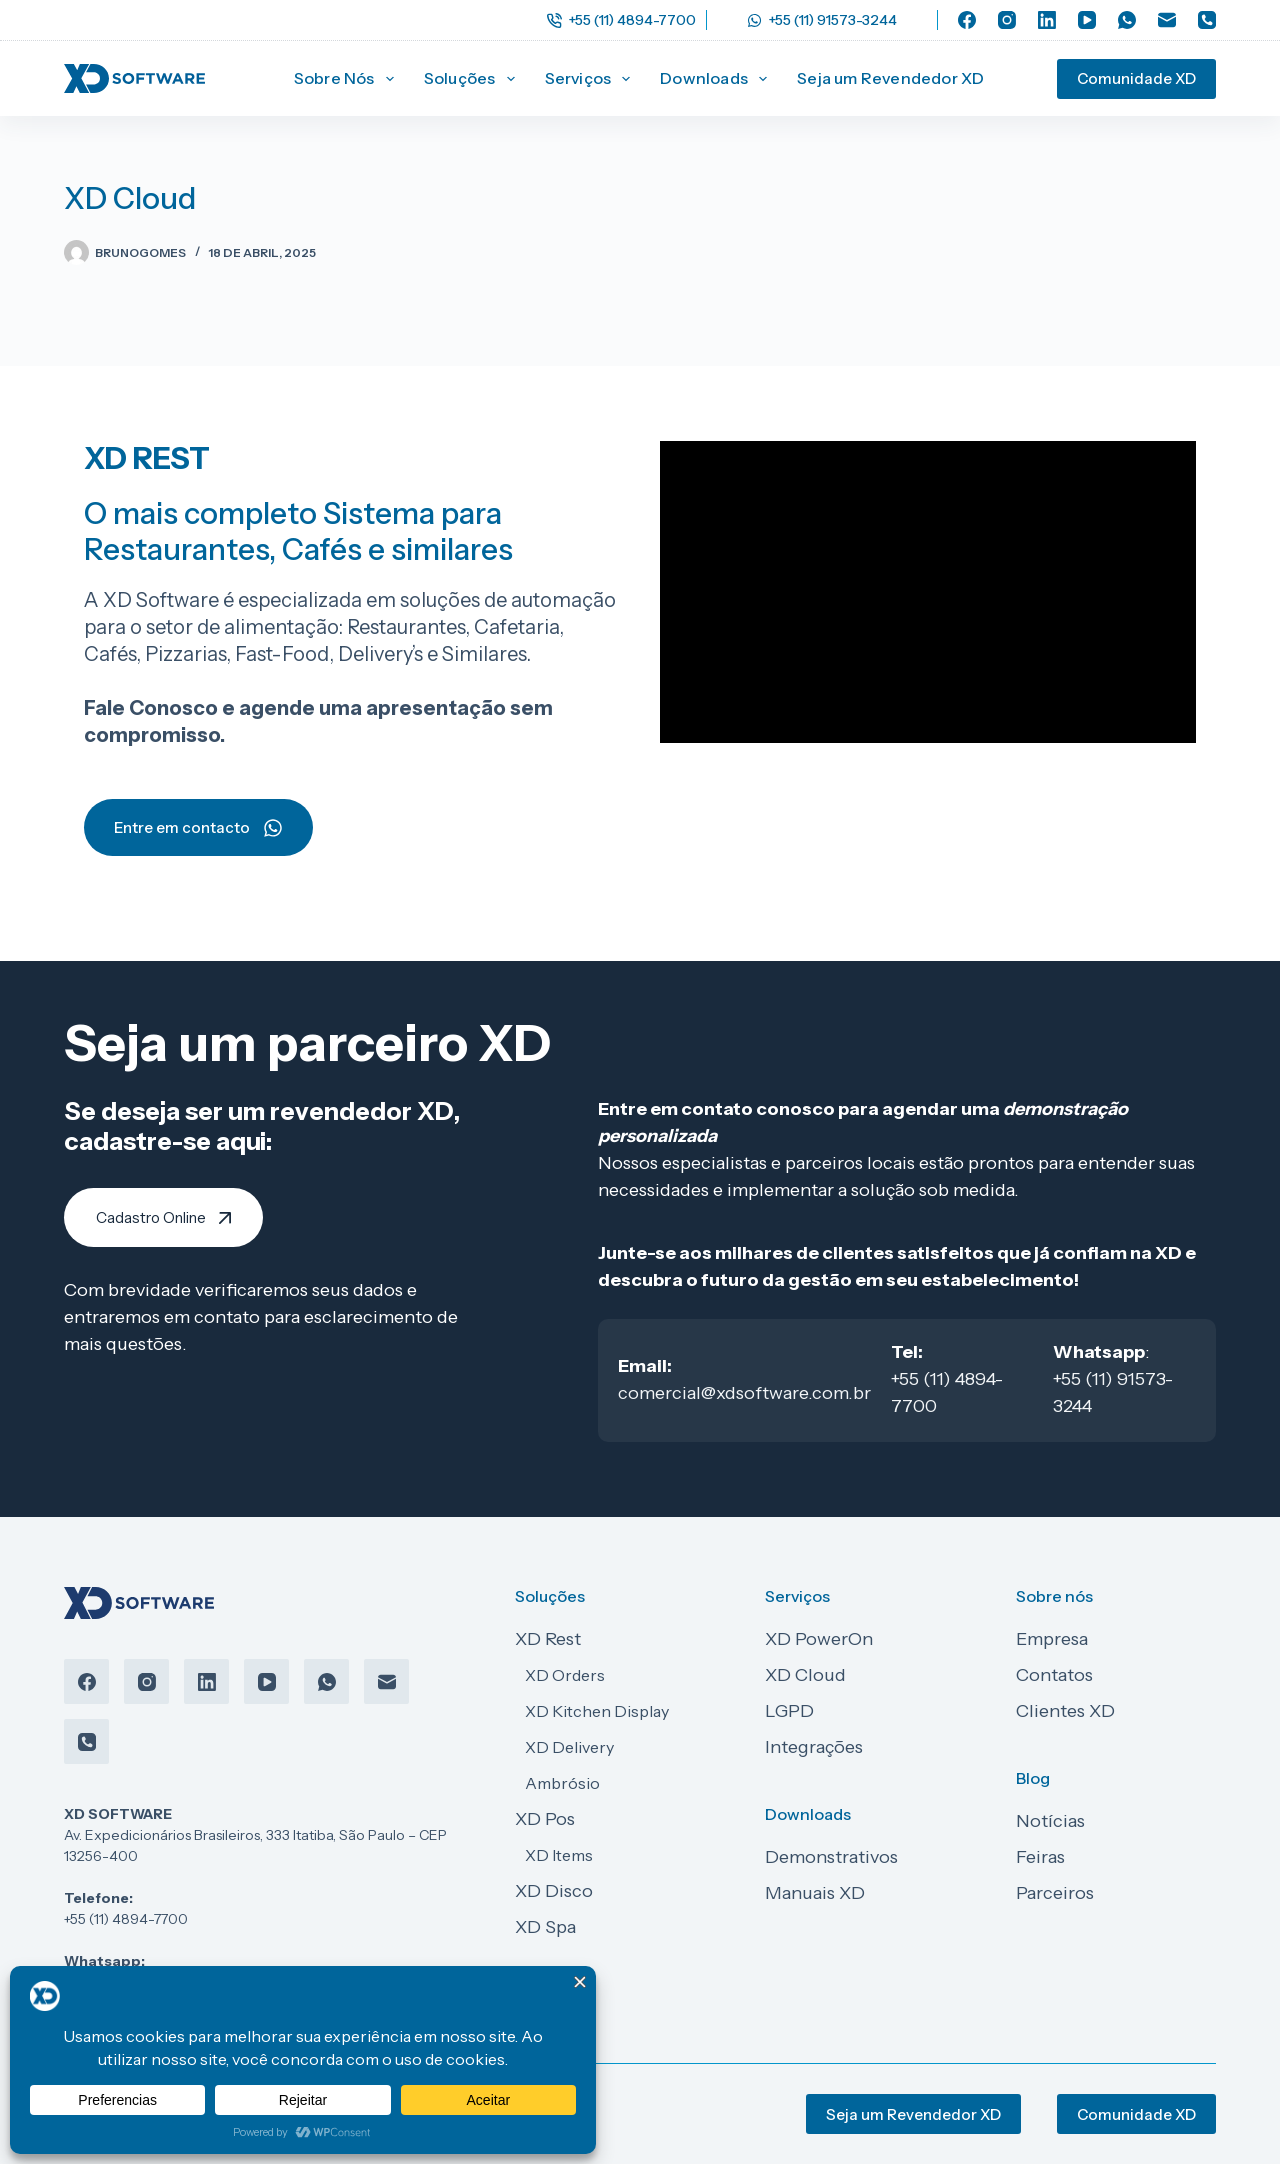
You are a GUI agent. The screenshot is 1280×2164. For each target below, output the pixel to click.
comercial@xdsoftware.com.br (744, 1393)
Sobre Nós (348, 79)
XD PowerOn (819, 1639)
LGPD (789, 1711)
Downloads (717, 79)
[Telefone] (1207, 20)
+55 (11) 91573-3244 (822, 20)
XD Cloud (805, 1675)
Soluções (473, 79)
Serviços (592, 79)
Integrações (814, 1747)
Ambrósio (562, 1783)
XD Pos (545, 1819)
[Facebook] (967, 20)
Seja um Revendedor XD (890, 78)
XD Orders (565, 1675)
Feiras (1040, 1857)
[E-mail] (1167, 20)
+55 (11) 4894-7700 (621, 20)
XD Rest (548, 1639)
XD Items (559, 1855)
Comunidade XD (1136, 78)
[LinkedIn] (1047, 20)
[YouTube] (1087, 20)
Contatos (1054, 1675)
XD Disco (554, 1891)
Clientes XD (1065, 1711)
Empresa (1052, 1639)
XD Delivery (569, 1747)
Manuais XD (815, 1893)
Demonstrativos (831, 1857)
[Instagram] (1007, 20)
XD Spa (545, 1927)
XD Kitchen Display (597, 1711)
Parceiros (1055, 1893)
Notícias (1050, 1821)
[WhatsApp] (1127, 20)
